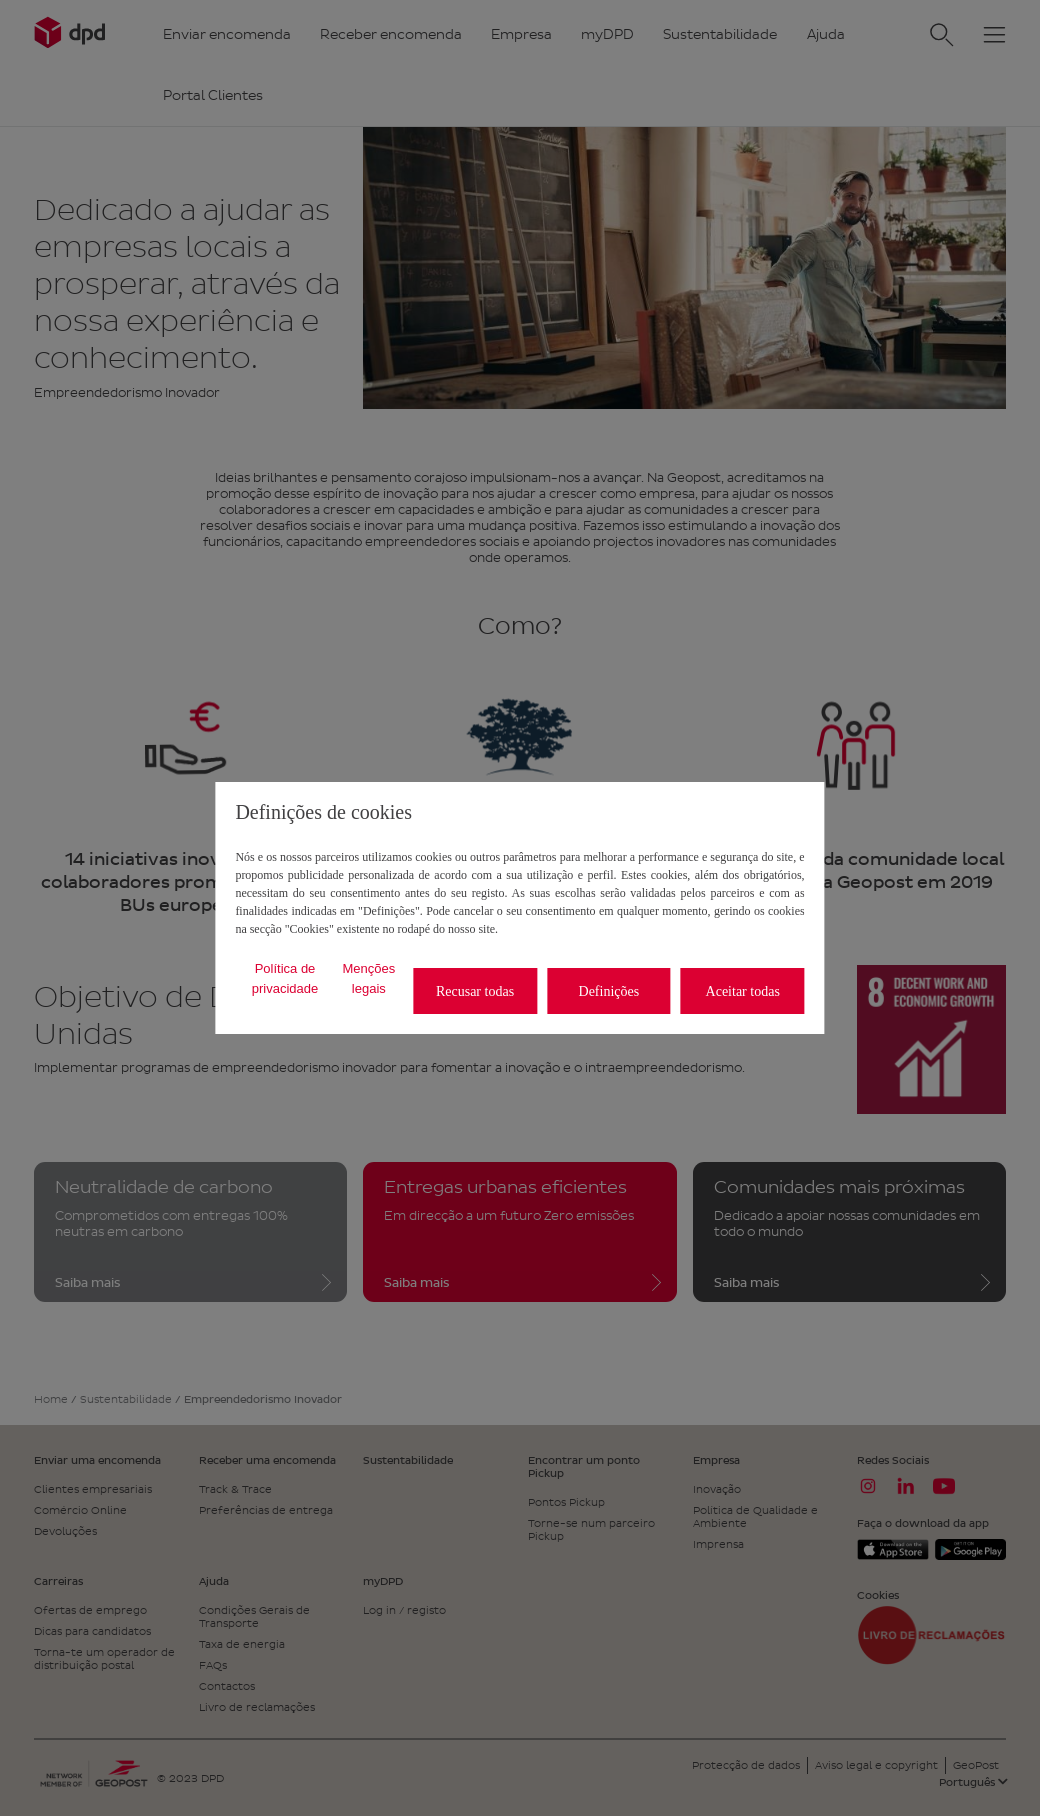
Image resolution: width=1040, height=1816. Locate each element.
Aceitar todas (743, 991)
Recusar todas (475, 991)
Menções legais (368, 978)
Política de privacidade (285, 978)
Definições (609, 991)
